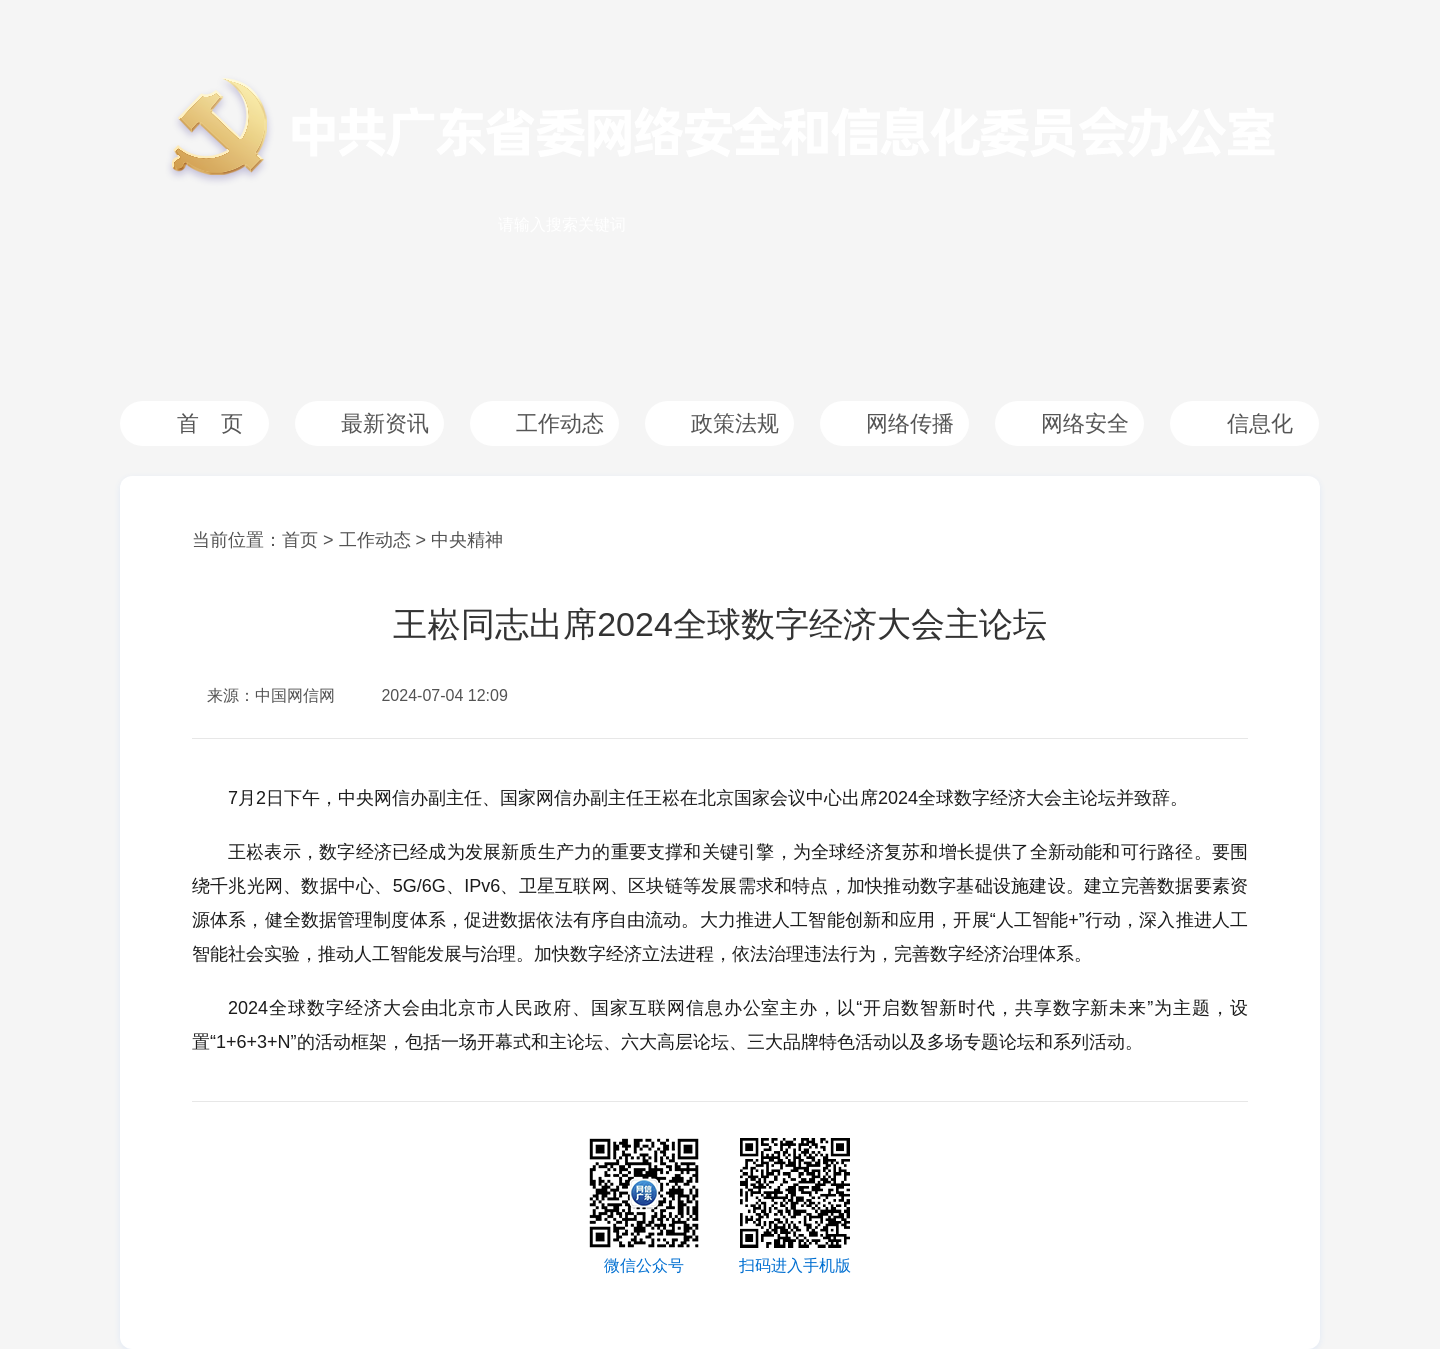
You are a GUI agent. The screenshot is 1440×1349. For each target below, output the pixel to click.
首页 (300, 540)
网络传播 (910, 423)
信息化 (1260, 423)
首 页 (210, 423)
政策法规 (735, 423)
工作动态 (560, 423)
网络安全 (1085, 423)
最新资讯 (385, 423)
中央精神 (467, 540)
